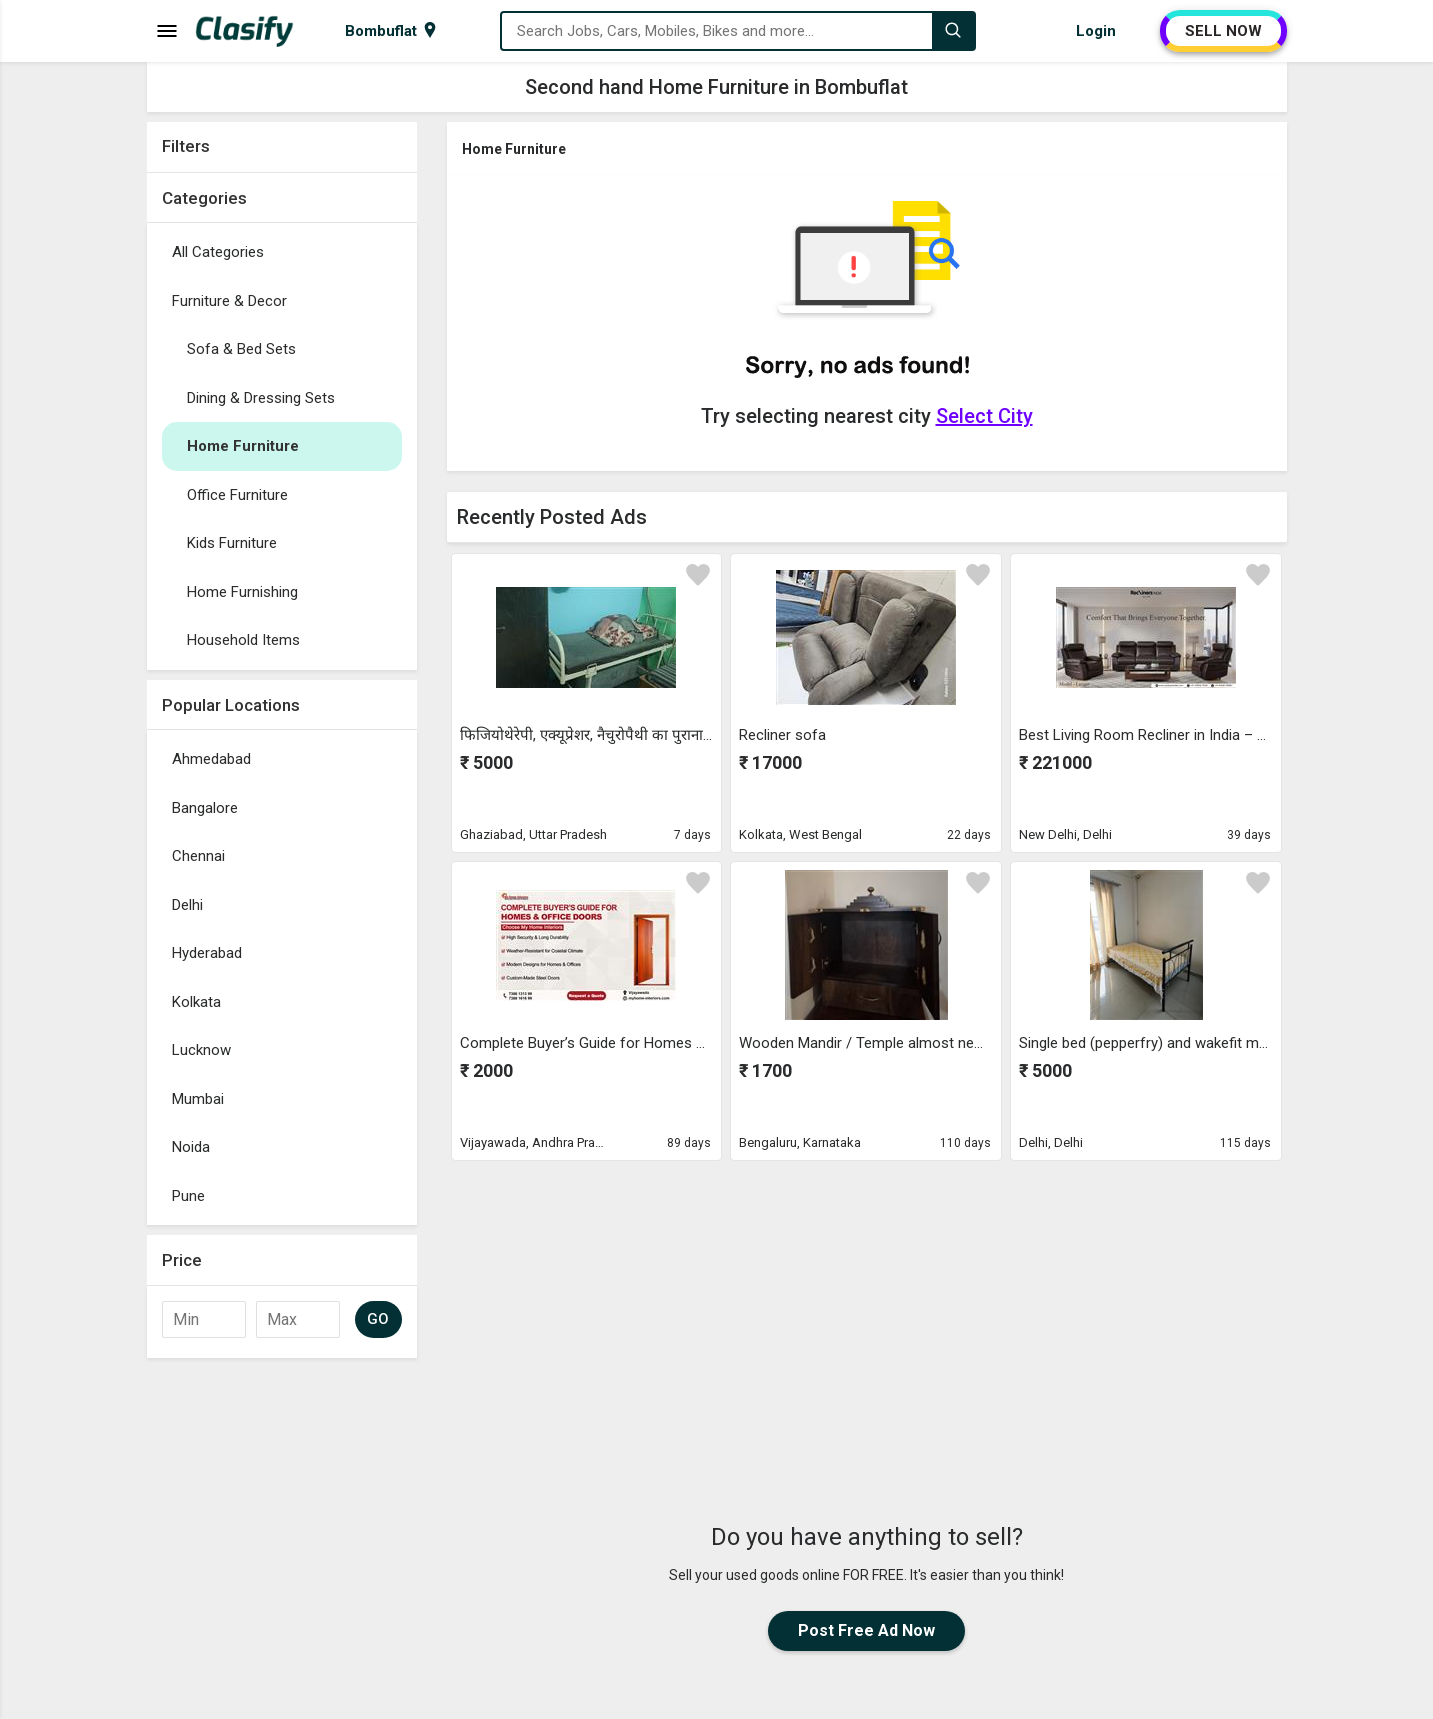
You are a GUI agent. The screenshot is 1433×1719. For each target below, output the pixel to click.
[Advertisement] (867, 1309)
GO (378, 1319)
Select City (984, 416)
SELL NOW (1223, 31)
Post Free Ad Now (866, 1630)
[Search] (953, 31)
